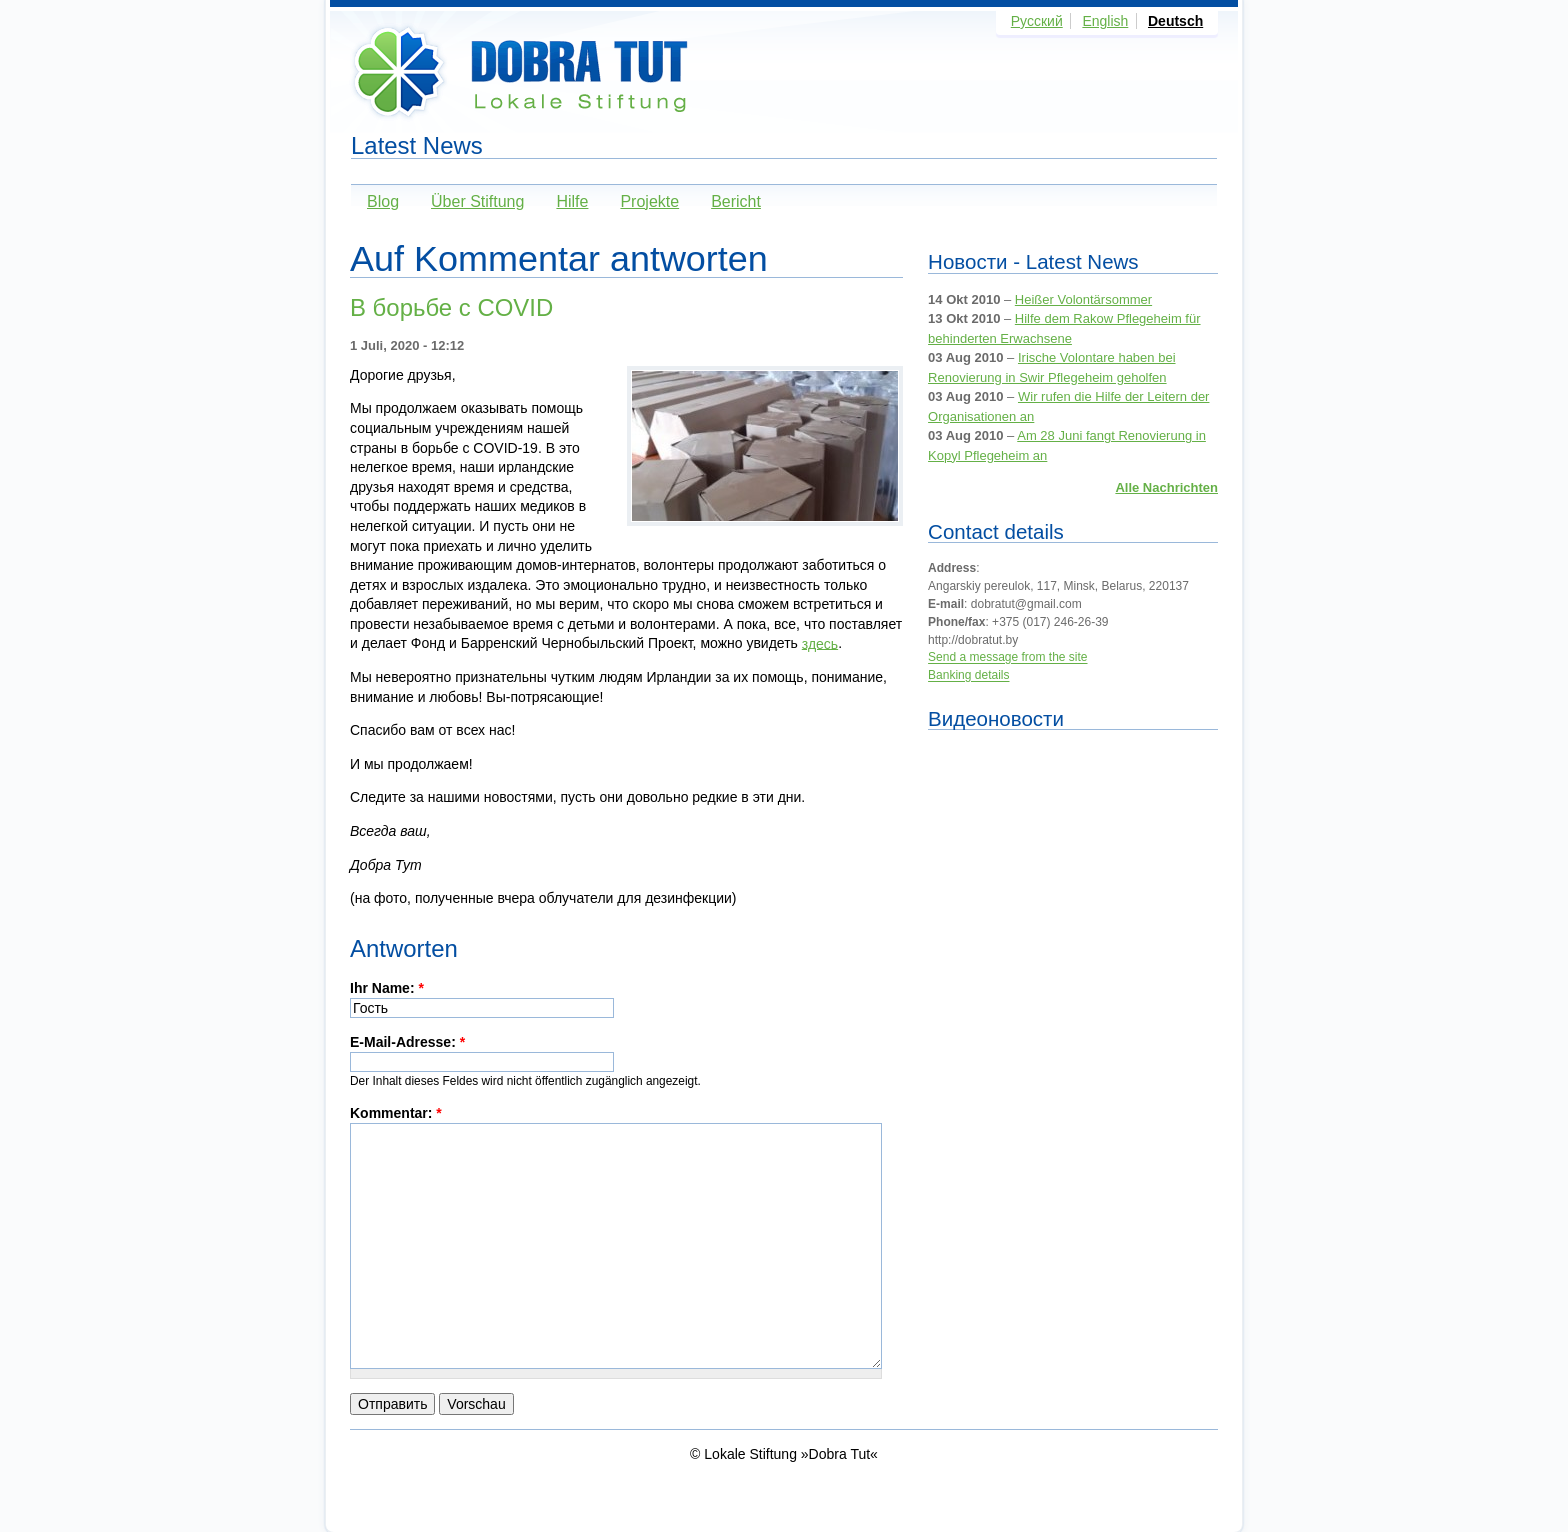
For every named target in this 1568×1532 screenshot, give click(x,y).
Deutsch (1175, 21)
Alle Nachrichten (1166, 487)
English (1105, 21)
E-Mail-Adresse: (407, 1042)
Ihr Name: (387, 988)
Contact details (996, 531)
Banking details (968, 676)
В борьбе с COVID (451, 307)
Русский (1037, 21)
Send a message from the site (1007, 658)
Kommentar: (396, 1113)
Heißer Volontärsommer (1083, 299)
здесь (820, 643)
